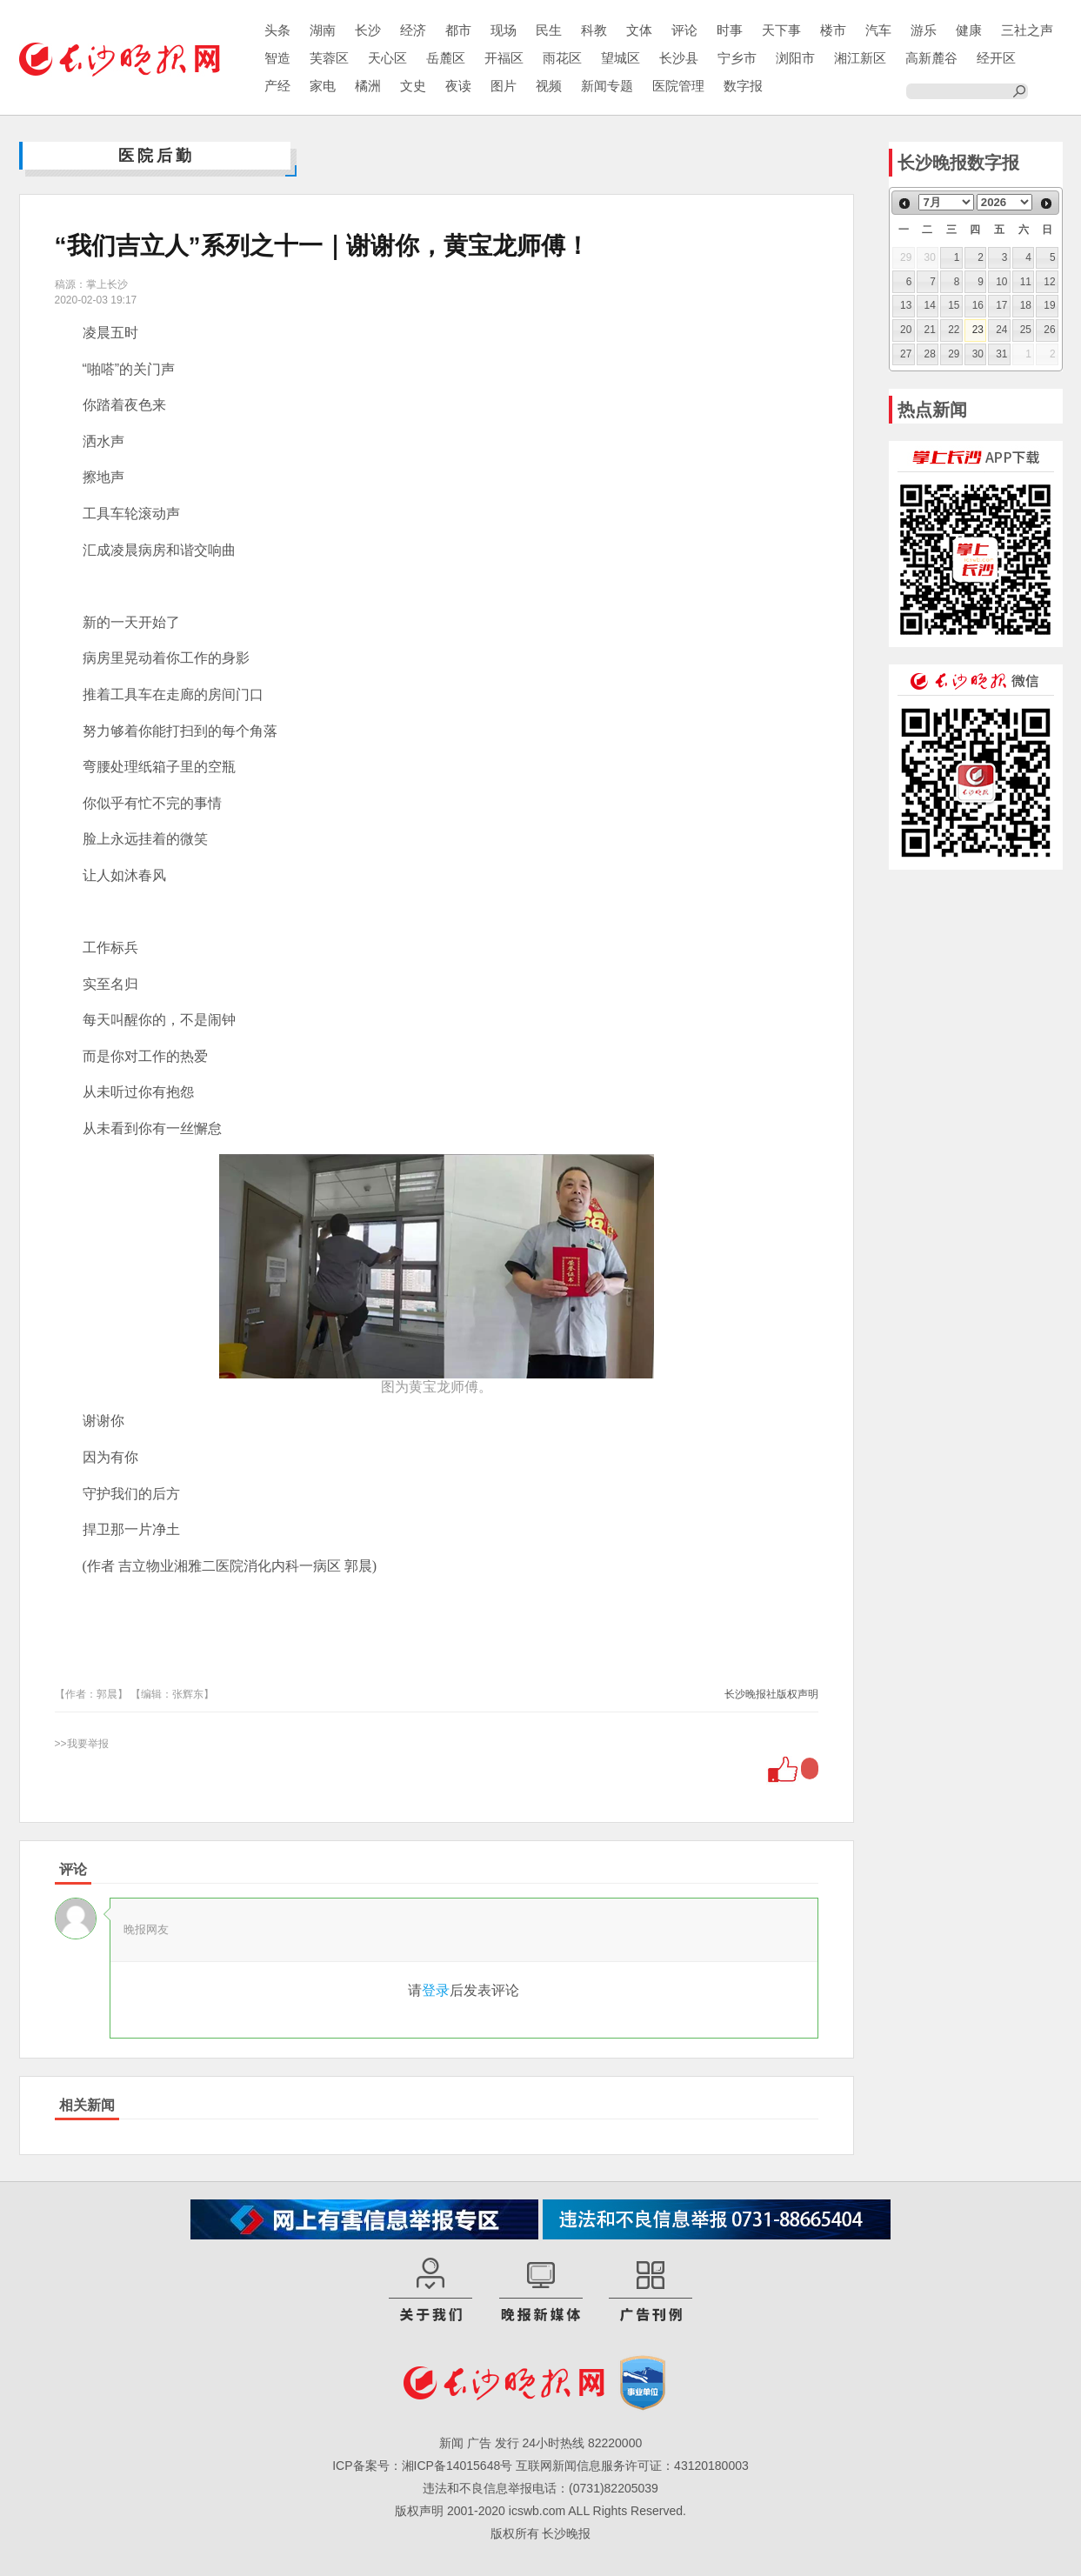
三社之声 (1027, 30)
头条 (277, 30)
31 (1001, 354)
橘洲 (368, 85)
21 (930, 330)
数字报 (743, 85)
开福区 (504, 57)
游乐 (924, 30)
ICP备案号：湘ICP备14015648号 (422, 2466)
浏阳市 (795, 57)
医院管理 (678, 85)
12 (1049, 282)
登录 (436, 1990)
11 (1025, 282)
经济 (413, 30)
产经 (277, 85)
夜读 (458, 85)
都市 (458, 30)
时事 (730, 30)
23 (978, 330)
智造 (277, 57)
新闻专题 (607, 85)
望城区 (620, 57)
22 (953, 330)
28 (930, 354)
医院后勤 (156, 155)
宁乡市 (737, 57)
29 (953, 354)
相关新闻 (87, 2105)
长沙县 (678, 57)
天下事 (781, 30)
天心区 (387, 57)
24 (1001, 330)
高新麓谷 (931, 57)
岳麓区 (445, 57)
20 (905, 330)
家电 (323, 85)
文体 (639, 30)
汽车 (878, 30)
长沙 (368, 30)
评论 (684, 30)
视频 (549, 85)
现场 (503, 30)
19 (1049, 305)
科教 (594, 30)
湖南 (323, 30)
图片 (503, 85)
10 (1001, 282)
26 (1049, 330)
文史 (413, 85)
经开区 (996, 57)
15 (953, 305)
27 (905, 354)
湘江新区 (860, 57)
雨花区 (562, 57)
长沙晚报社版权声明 (771, 1694)
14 (930, 305)
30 (978, 354)
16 (978, 305)
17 (1001, 305)
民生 (549, 30)
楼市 (833, 30)
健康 (969, 30)
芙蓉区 (329, 57)
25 (1025, 330)
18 (1025, 305)
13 (905, 305)
